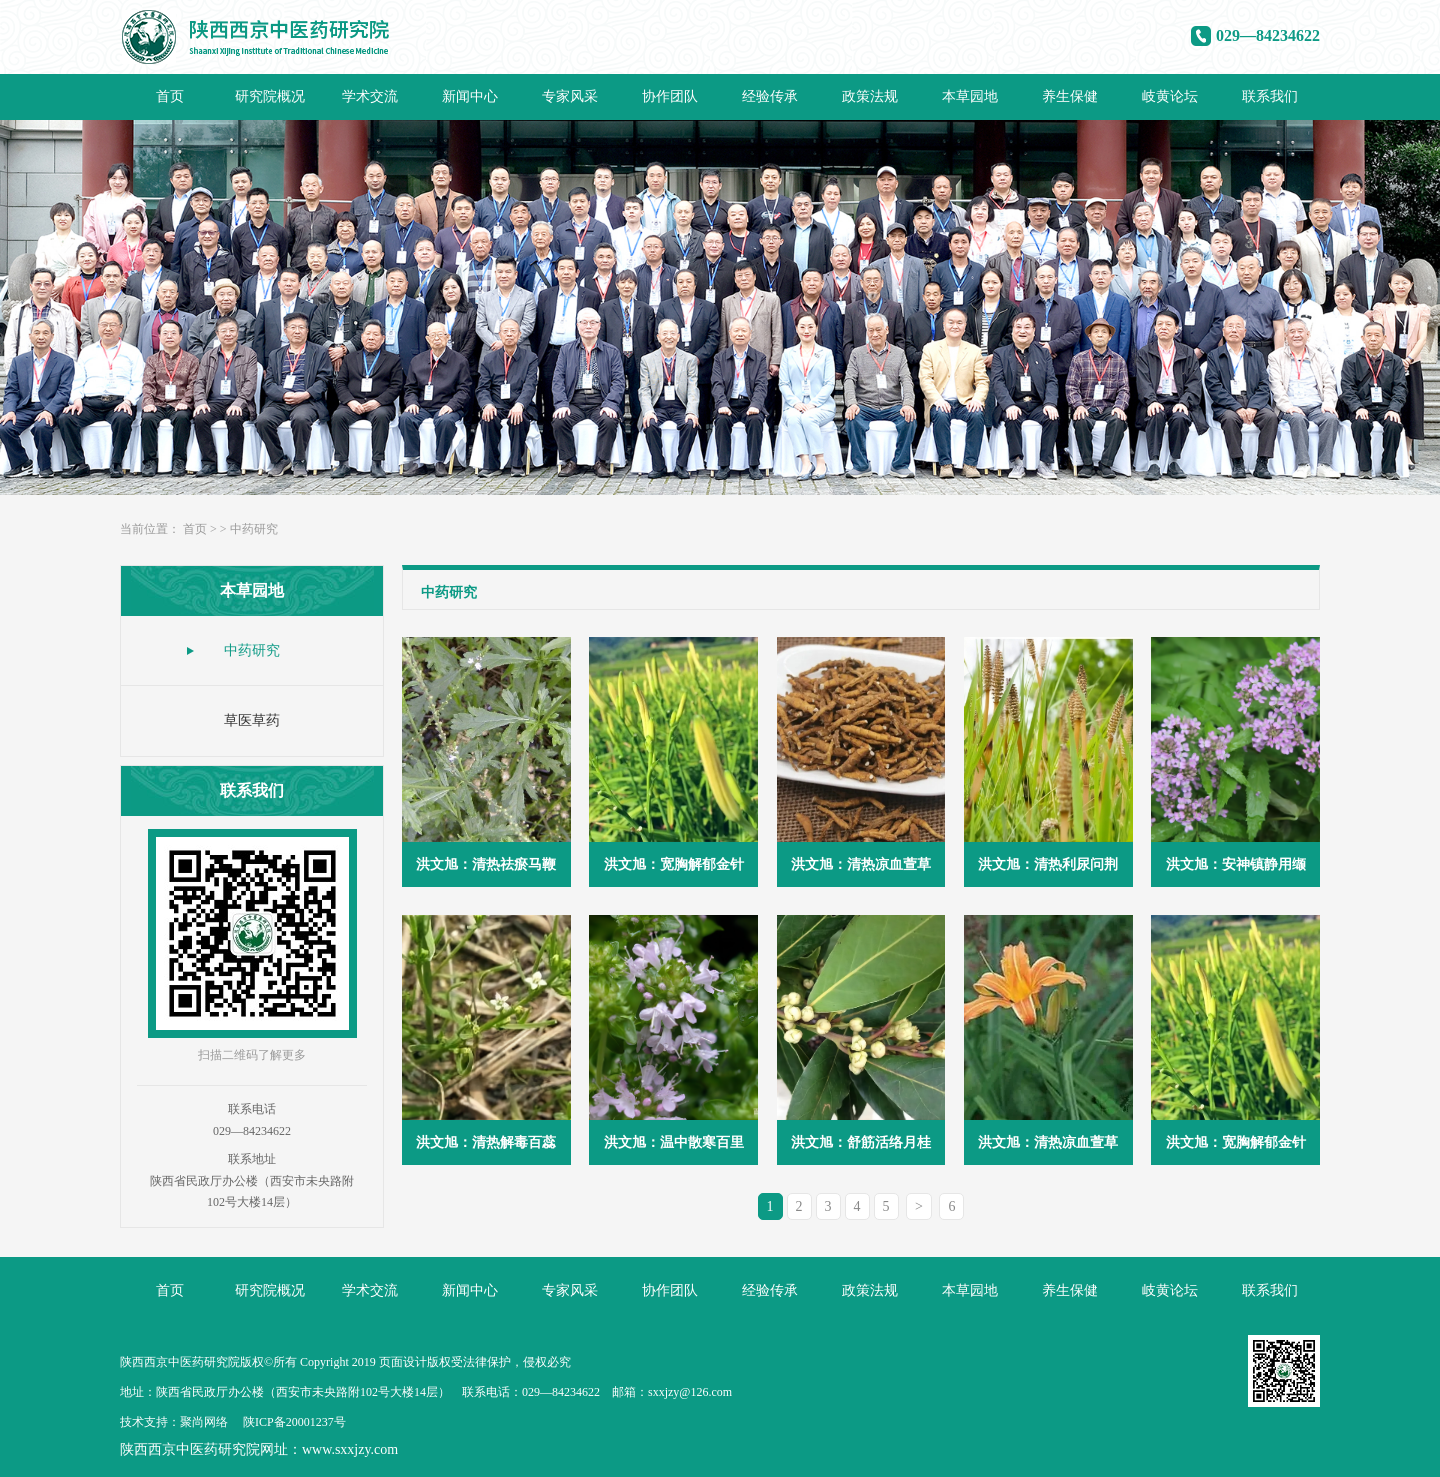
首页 (170, 96)
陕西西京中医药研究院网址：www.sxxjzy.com (259, 1449)
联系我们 (1270, 96)
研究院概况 (270, 96)
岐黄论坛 (1170, 96)
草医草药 (252, 720)
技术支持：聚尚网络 (174, 1422)
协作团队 (670, 96)
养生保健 (1070, 96)
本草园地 (970, 96)
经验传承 (770, 96)
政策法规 (870, 96)
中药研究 (254, 529)
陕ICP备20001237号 (294, 1422)
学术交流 (370, 96)
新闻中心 (470, 96)
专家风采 (570, 96)
